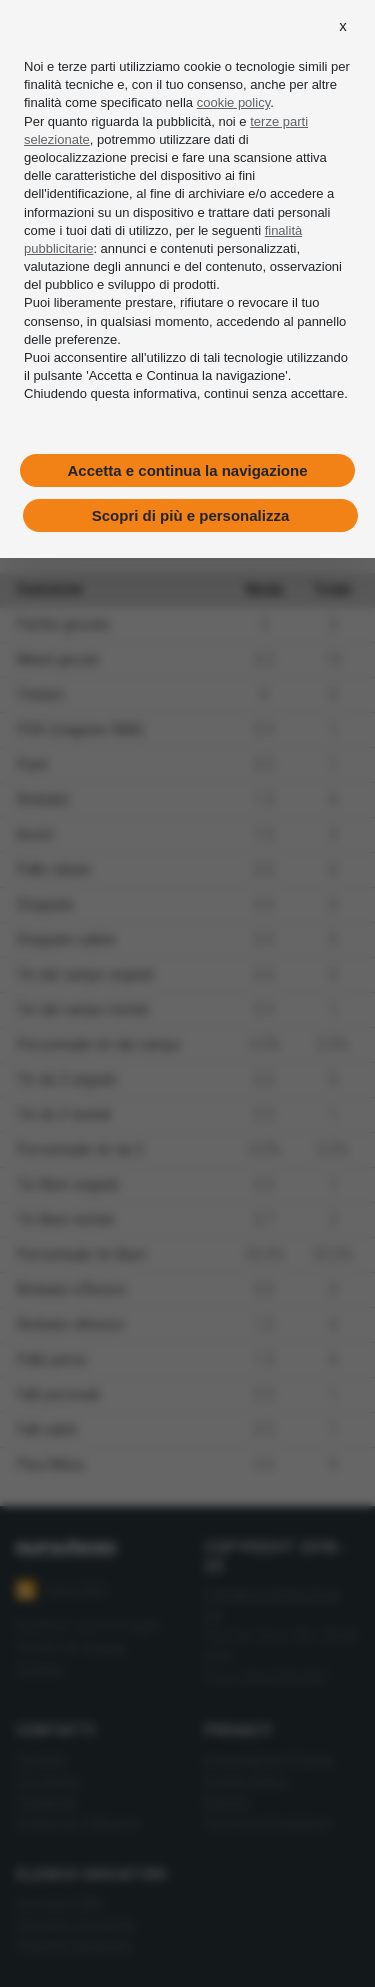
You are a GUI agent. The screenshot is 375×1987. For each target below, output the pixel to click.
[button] (343, 26)
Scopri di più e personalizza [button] (191, 515)
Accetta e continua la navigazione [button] (187, 470)
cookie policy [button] (233, 102)
